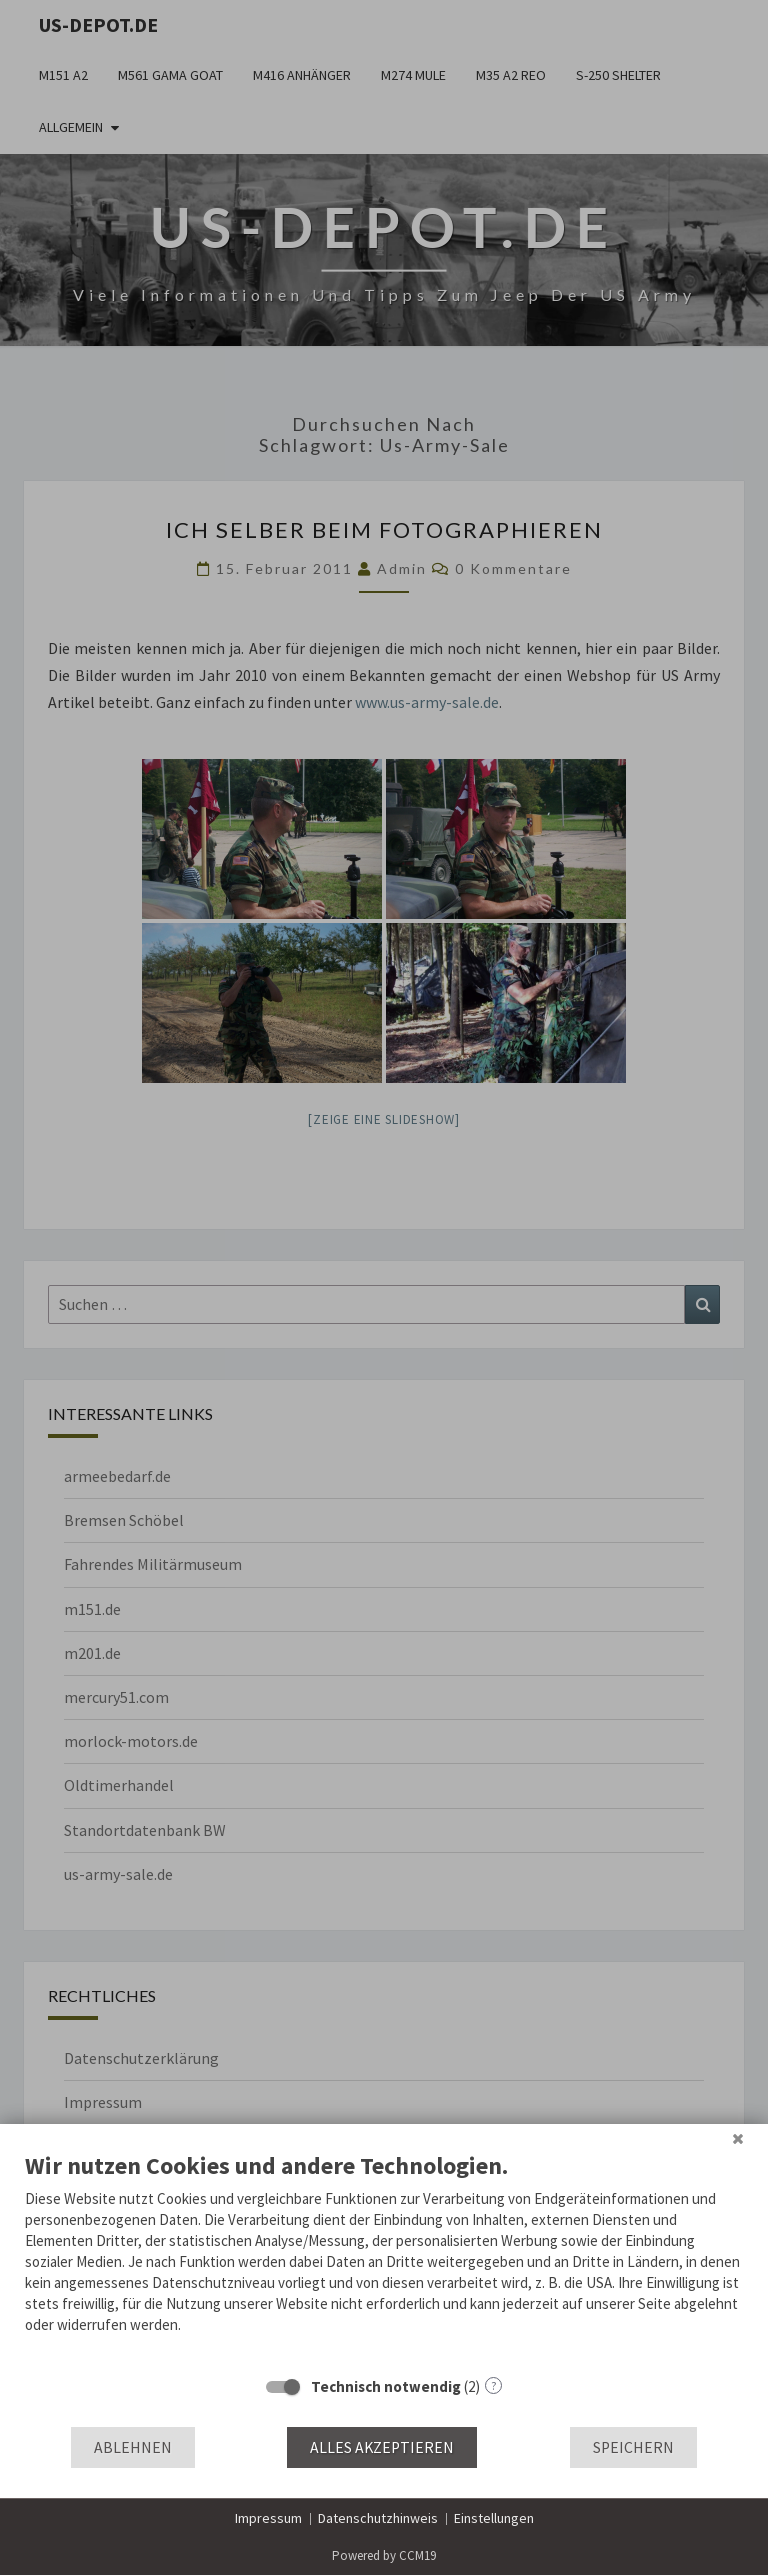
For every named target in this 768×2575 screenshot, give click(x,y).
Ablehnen (133, 2447)
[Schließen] (738, 2139)
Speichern (633, 2447)
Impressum (268, 2518)
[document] (384, 2257)
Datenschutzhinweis (378, 2518)
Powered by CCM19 (384, 2555)
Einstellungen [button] (494, 2518)
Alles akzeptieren (382, 2447)
